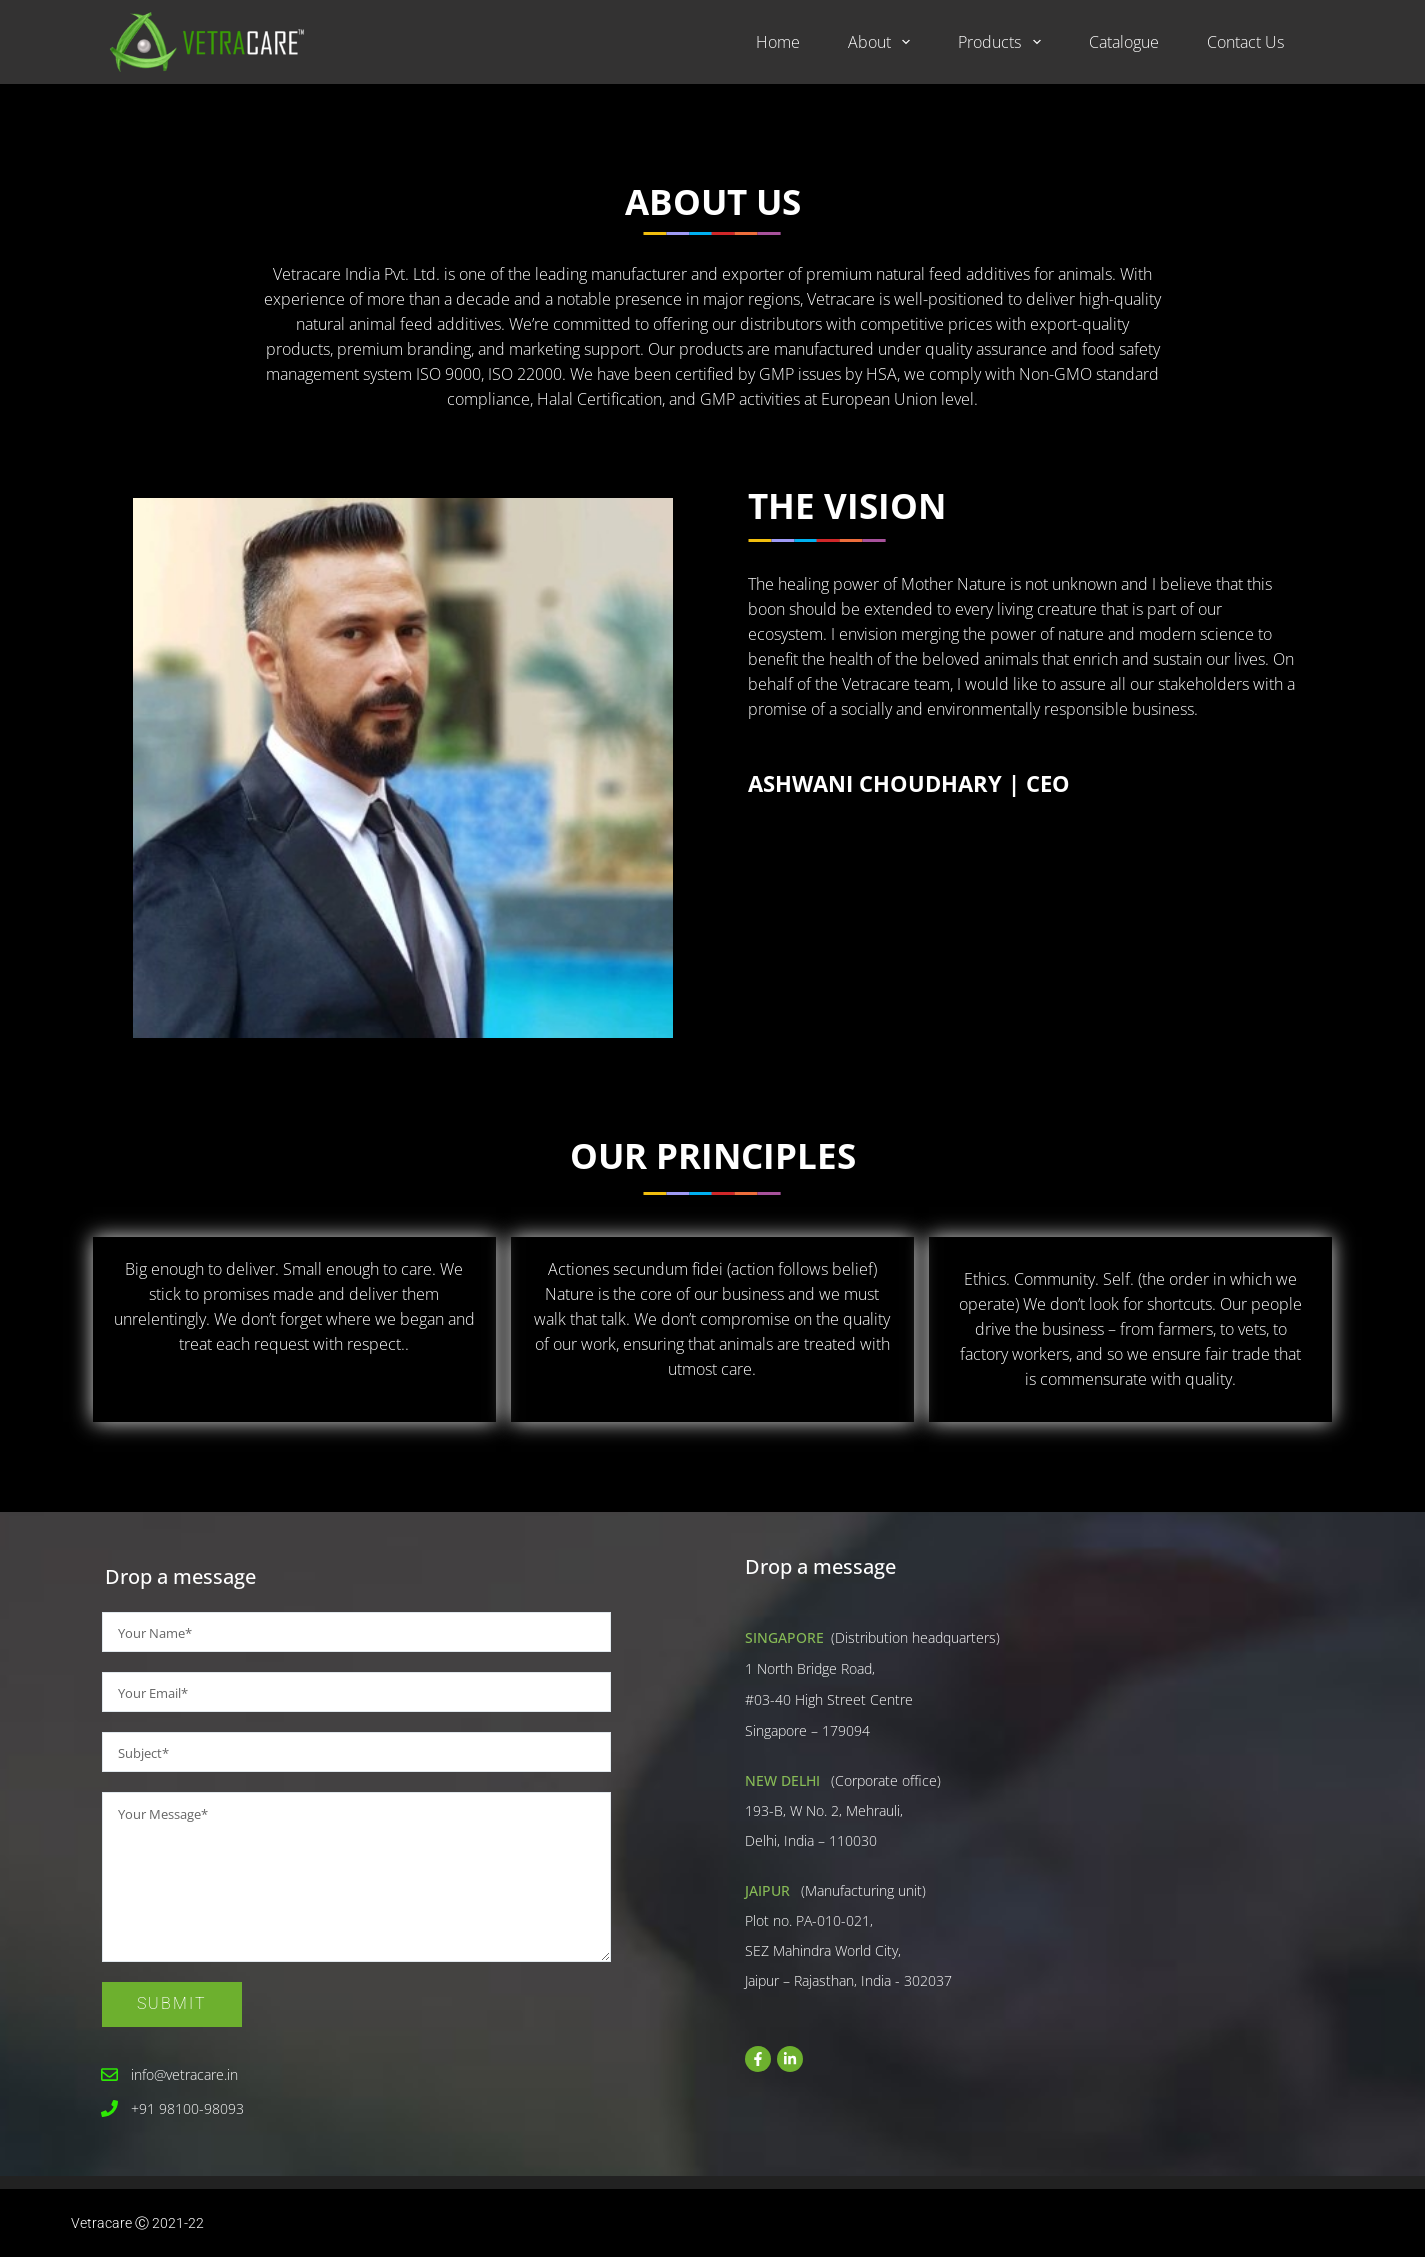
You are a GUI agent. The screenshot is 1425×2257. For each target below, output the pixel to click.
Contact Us (1245, 42)
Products (1003, 42)
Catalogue (1124, 42)
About (883, 42)
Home (778, 42)
